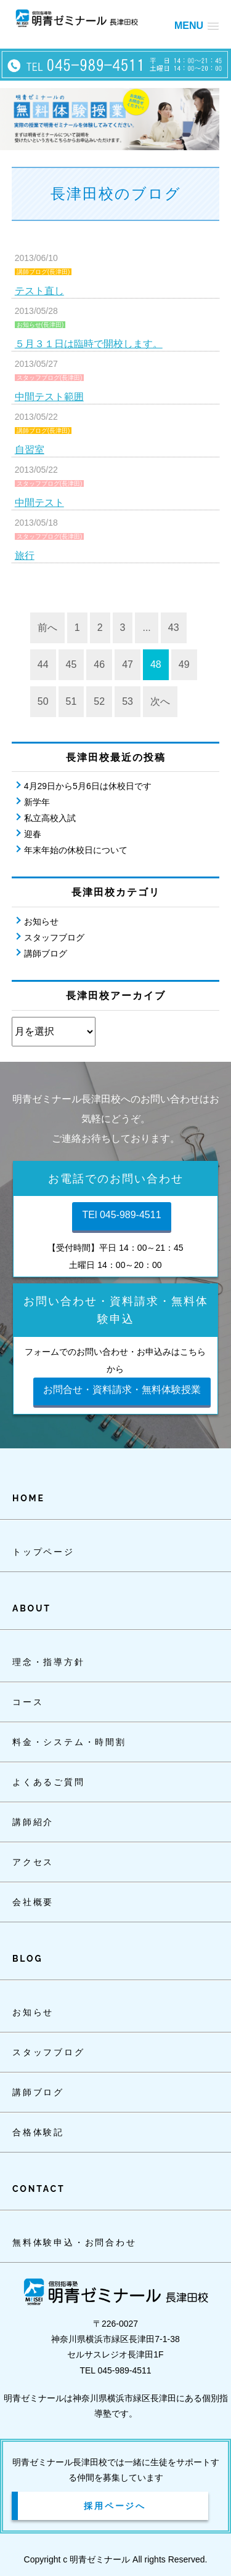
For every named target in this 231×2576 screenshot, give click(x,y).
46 (99, 664)
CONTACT (38, 2189)
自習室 (29, 449)
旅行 (24, 555)
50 (43, 701)
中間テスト (39, 502)
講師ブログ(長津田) (43, 271)
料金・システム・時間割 (69, 1742)
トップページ (43, 1552)
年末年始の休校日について (76, 850)
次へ (160, 701)
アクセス (33, 1862)
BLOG (27, 1959)
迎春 (32, 834)
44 (43, 664)
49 (184, 664)
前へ (47, 627)
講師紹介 (33, 1822)
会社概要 (33, 1902)
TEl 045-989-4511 (121, 1215)
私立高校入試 (50, 818)
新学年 (37, 802)
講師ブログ (45, 953)
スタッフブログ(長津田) (50, 377)
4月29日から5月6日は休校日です (88, 786)
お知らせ (41, 921)
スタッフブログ (54, 937)
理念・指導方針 (48, 1662)
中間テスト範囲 (49, 396)
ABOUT (31, 1608)
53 (127, 701)
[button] (196, 25)
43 (173, 627)
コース (27, 1702)
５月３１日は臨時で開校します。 (89, 344)
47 (127, 664)
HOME (28, 1498)
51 (71, 701)
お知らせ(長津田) (40, 324)
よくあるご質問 (48, 1782)
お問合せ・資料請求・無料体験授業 (122, 1389)
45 (71, 664)
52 (99, 701)
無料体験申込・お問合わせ (74, 2242)
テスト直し (39, 291)
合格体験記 (38, 2132)
